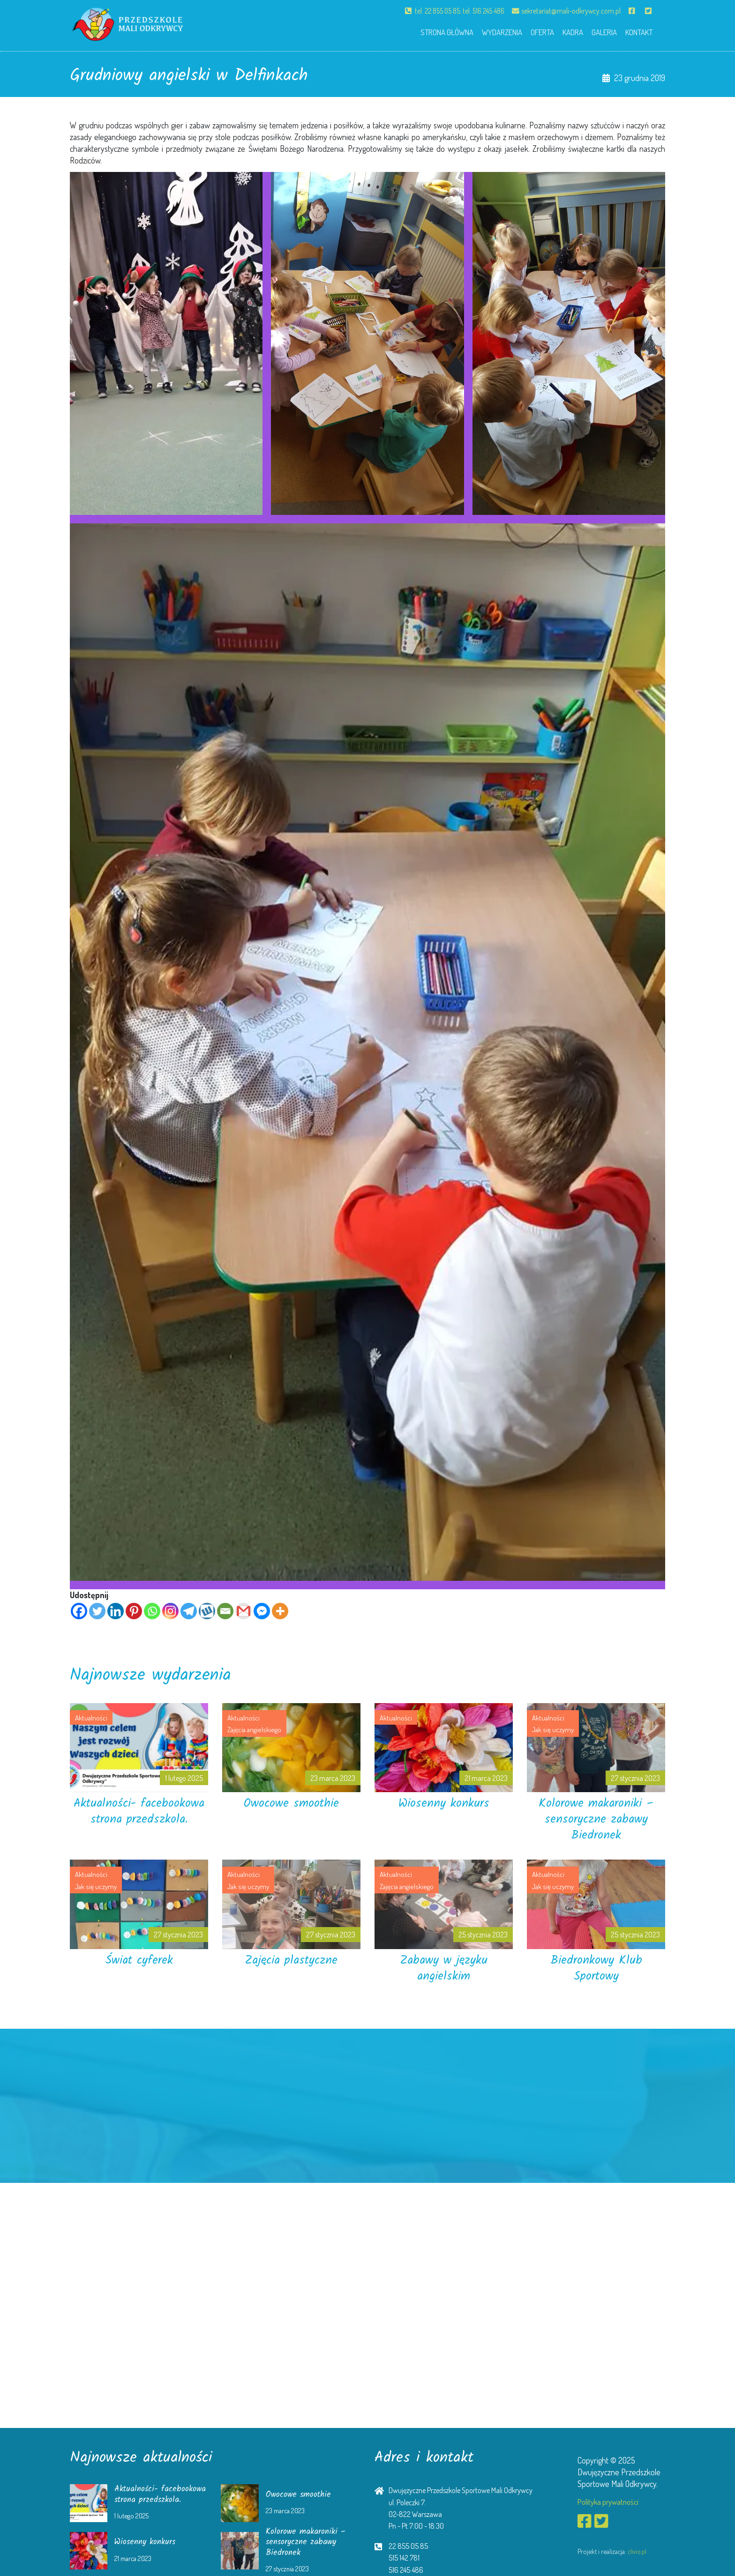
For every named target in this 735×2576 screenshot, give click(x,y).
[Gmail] (243, 1611)
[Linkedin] (115, 1611)
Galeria (598, 31)
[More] (280, 1611)
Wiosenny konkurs (443, 1803)
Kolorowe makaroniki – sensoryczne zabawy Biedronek (596, 1819)
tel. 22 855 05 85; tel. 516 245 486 (447, 10)
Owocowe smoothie (291, 1803)
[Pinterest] (134, 1611)
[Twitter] (97, 1611)
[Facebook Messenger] (262, 1611)
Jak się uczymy (554, 1729)
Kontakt (637, 31)
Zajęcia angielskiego (255, 1729)
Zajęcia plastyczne (291, 1960)
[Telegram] (188, 1611)
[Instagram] (170, 1611)
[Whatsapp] (152, 1611)
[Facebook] (79, 1611)
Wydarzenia (486, 31)
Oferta (531, 31)
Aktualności (92, 1717)
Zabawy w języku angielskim (443, 1968)
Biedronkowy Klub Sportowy (596, 1968)
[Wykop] (207, 1611)
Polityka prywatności (611, 2501)
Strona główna (427, 31)
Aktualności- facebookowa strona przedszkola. (139, 1819)
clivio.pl (637, 2552)
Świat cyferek (139, 1960)
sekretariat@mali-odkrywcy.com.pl (564, 10)
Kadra (564, 31)
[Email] (225, 1611)
